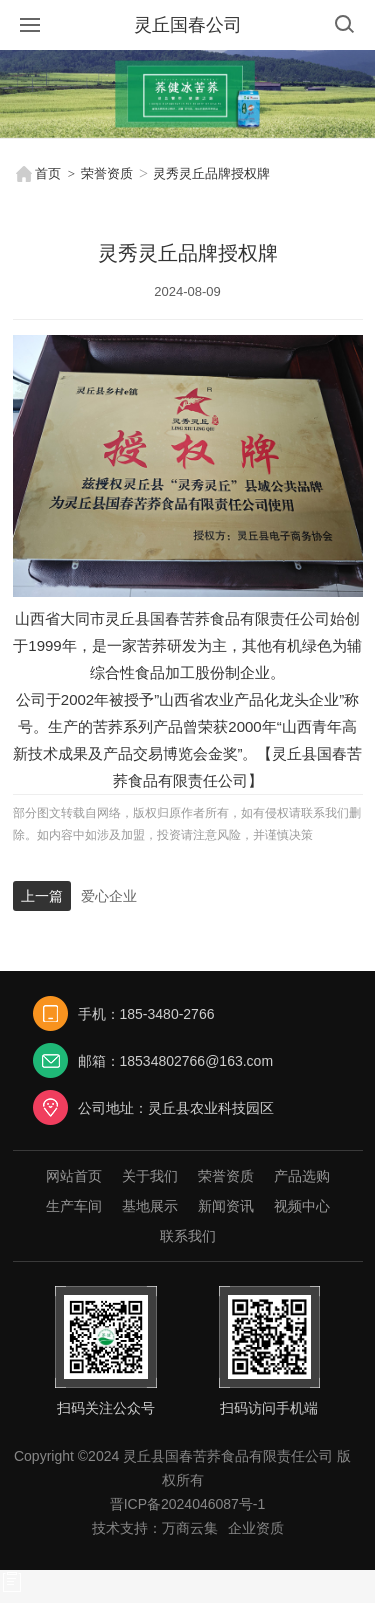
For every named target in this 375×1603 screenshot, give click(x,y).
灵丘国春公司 (188, 25)
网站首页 (74, 1176)
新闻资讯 (226, 1206)
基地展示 (150, 1206)
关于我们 (150, 1176)
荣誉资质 (107, 173)
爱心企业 (109, 896)
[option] (187, 94)
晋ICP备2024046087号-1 (188, 1504)
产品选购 (302, 1176)
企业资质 (256, 1528)
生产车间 (74, 1206)
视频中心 (302, 1206)
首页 (37, 174)
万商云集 (190, 1528)
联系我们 (188, 1236)
